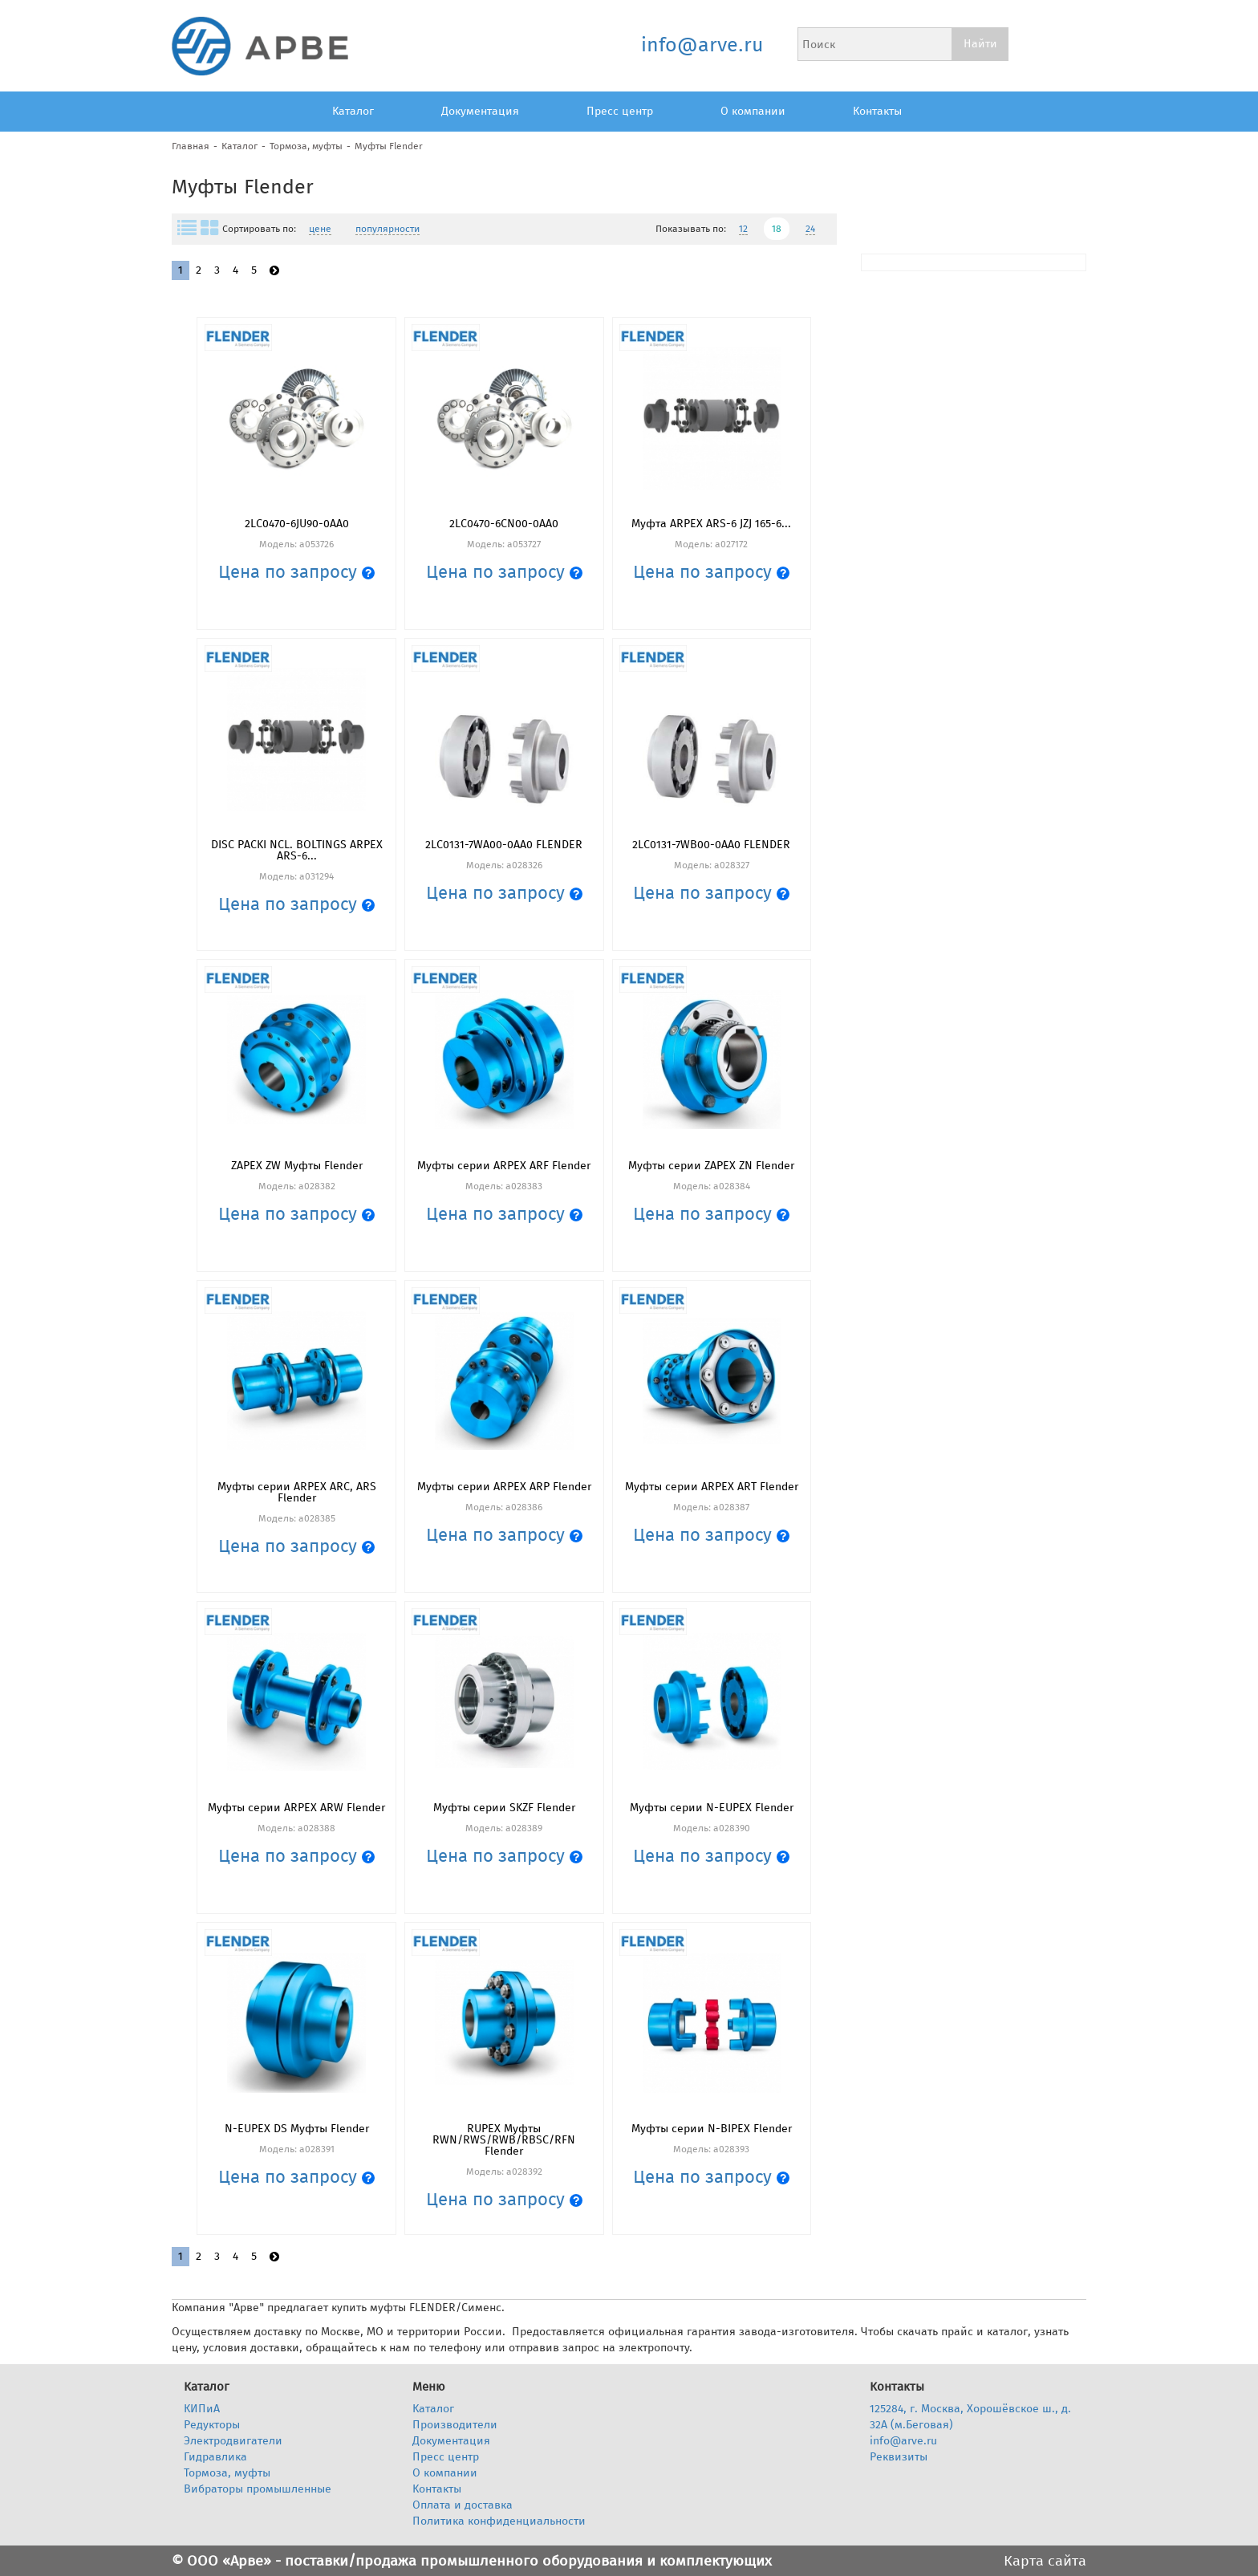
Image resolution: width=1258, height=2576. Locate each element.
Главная (190, 146)
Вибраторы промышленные (257, 2489)
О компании (752, 111)
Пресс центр (619, 111)
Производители (454, 2425)
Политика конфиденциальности (499, 2521)
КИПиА (202, 2409)
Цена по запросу (296, 572)
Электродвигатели (233, 2441)
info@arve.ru (701, 45)
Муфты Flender (389, 146)
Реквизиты (898, 2457)
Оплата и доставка (462, 2505)
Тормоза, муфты (306, 146)
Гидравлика (215, 2457)
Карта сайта (1045, 2561)
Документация (480, 111)
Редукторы (212, 2425)
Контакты (877, 111)
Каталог (353, 111)
